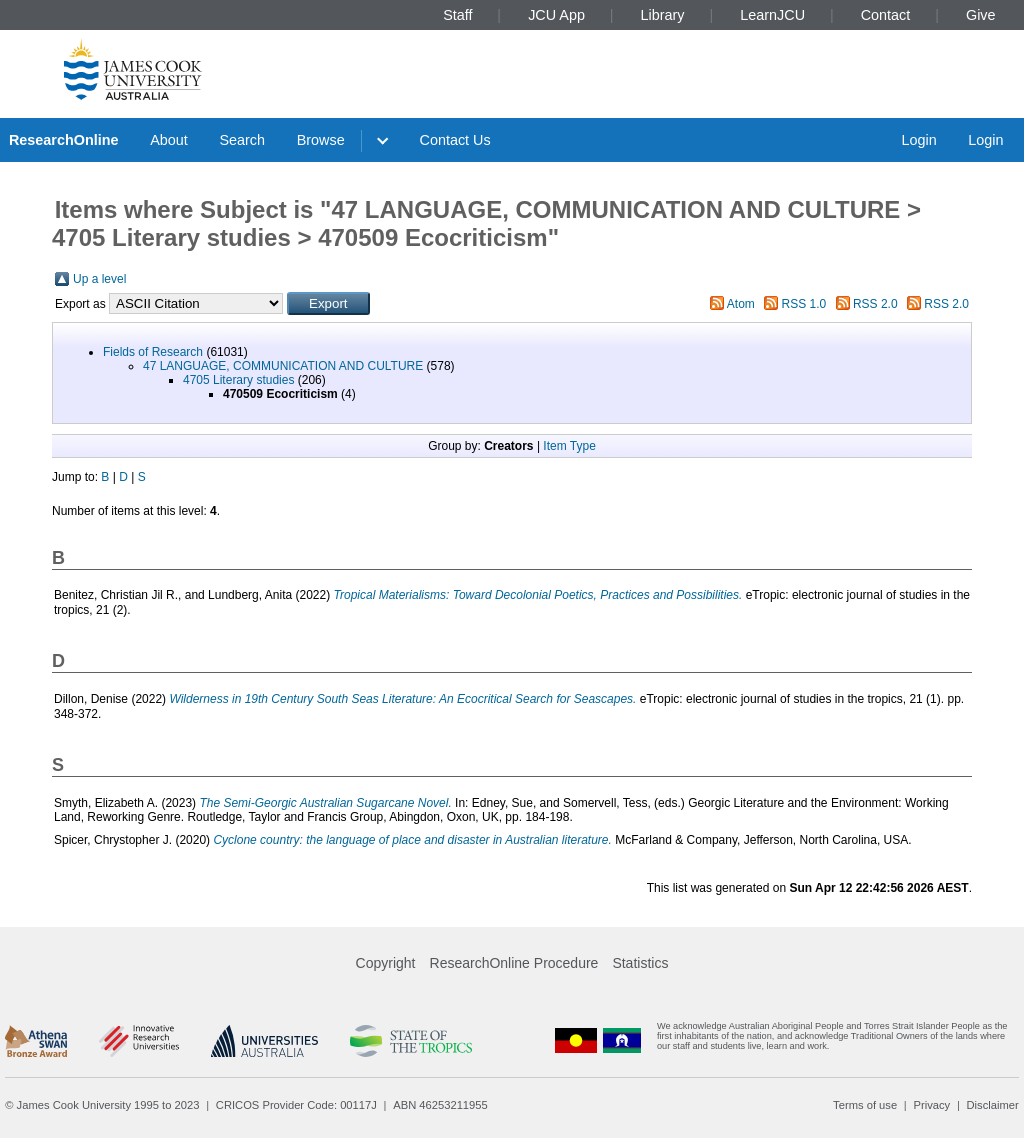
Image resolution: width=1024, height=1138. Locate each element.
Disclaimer (993, 1105)
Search (242, 140)
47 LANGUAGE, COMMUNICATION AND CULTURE (283, 366)
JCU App (556, 15)
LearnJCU (772, 15)
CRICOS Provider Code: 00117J (296, 1105)
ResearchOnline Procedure (514, 963)
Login (918, 140)
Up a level (99, 279)
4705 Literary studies (238, 380)
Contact (886, 15)
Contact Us (455, 140)
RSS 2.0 (875, 304)
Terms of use (865, 1105)
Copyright (386, 963)
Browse (321, 140)
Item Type (569, 446)
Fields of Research (153, 352)
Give (981, 15)
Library (663, 15)
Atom (741, 304)
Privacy (931, 1105)
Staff (457, 15)
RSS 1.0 (804, 304)
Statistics (640, 963)
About (169, 140)
